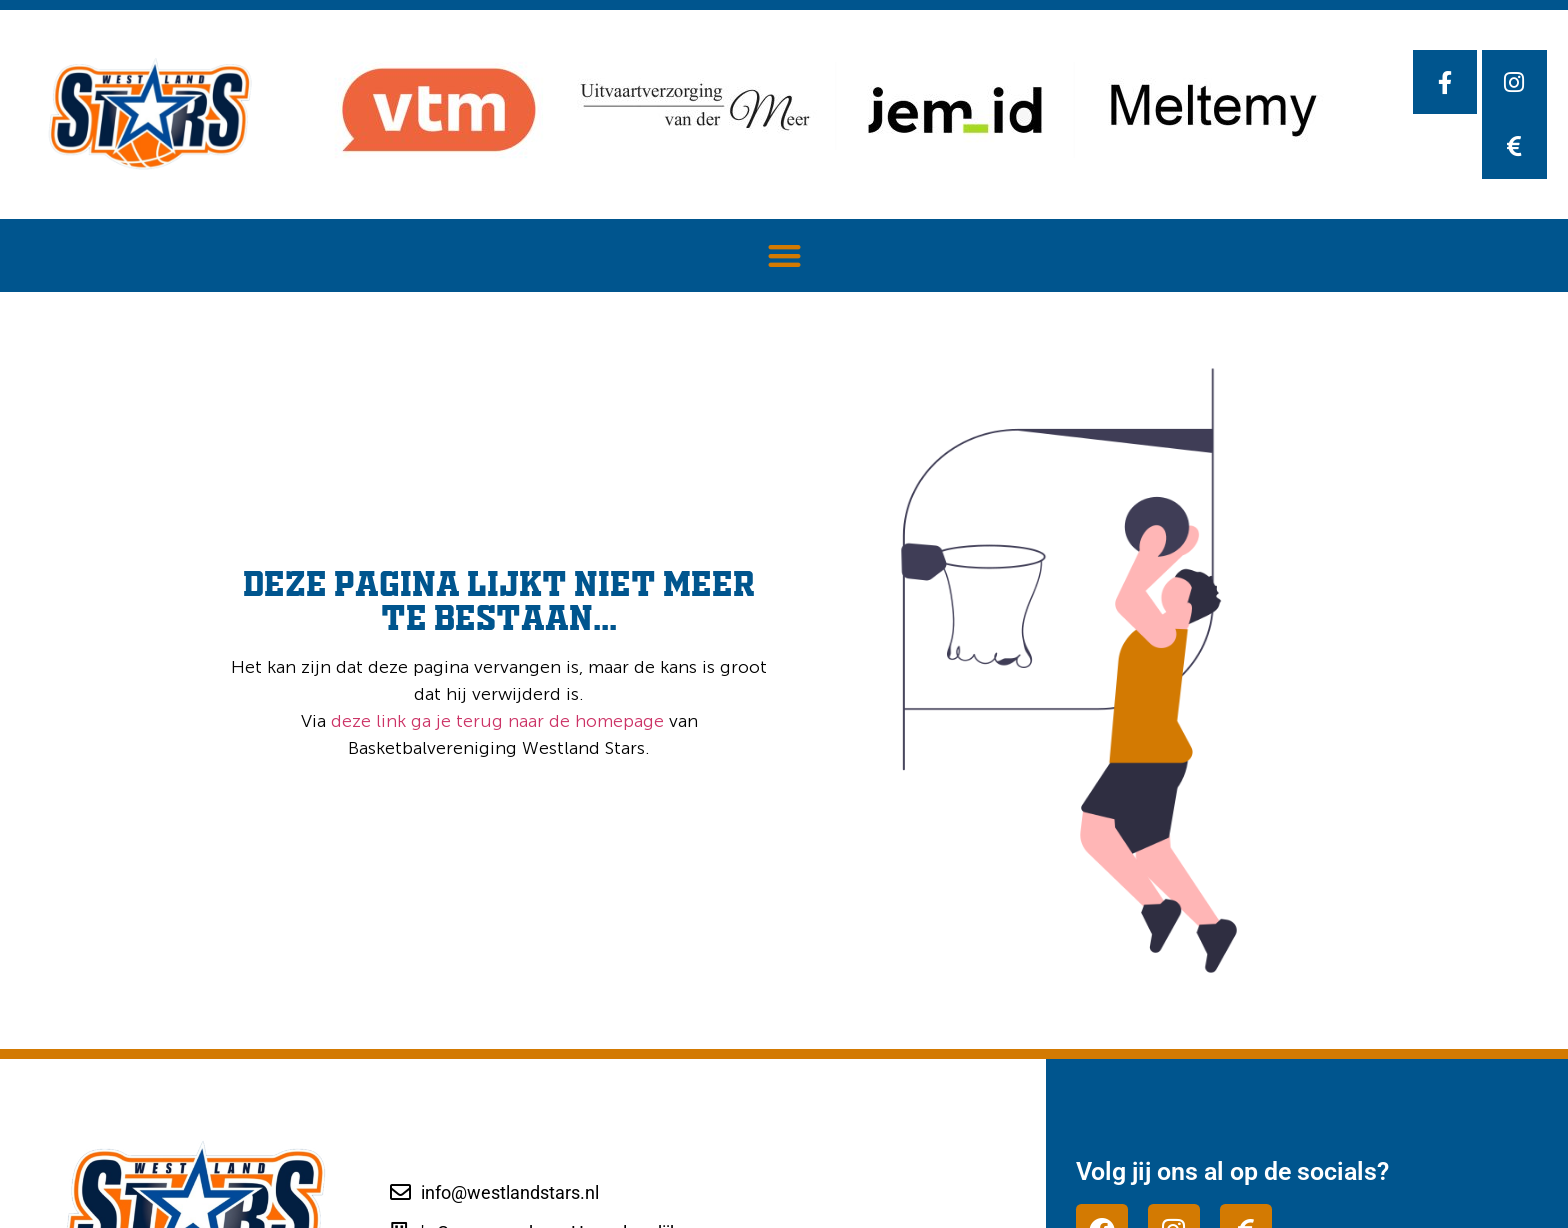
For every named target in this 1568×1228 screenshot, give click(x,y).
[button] (784, 255)
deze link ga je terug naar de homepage (495, 721)
